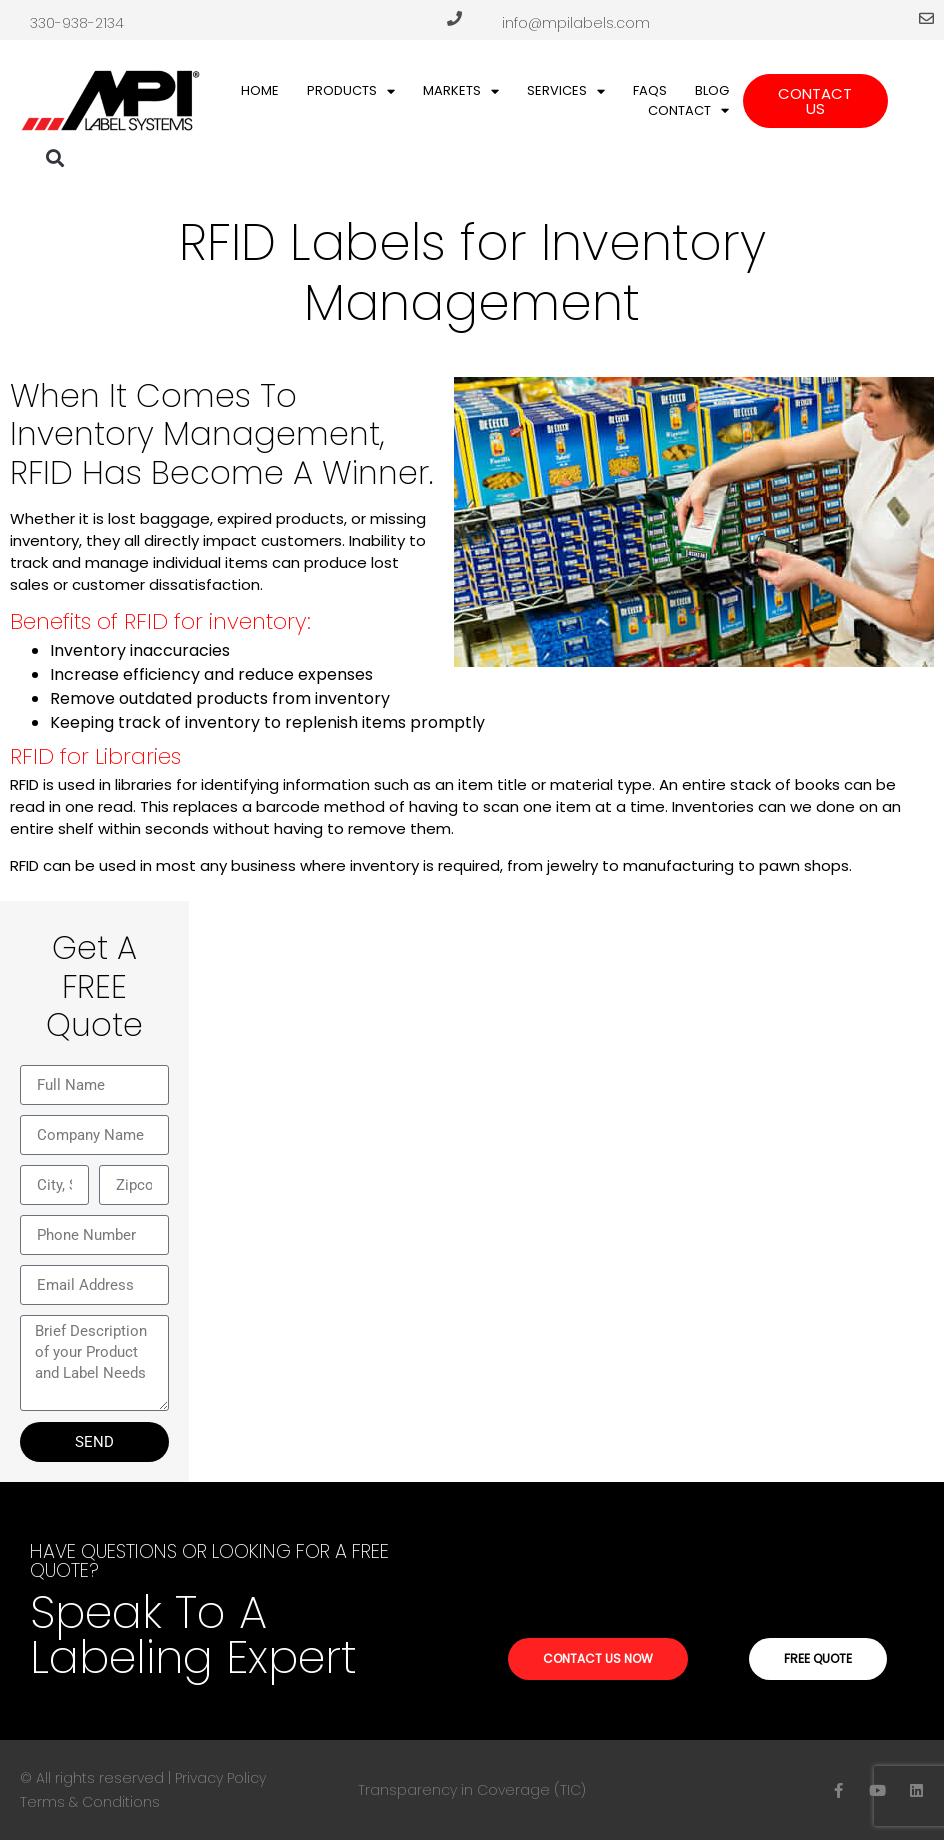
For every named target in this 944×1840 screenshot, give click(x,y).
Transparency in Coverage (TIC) (472, 1790)
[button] (55, 158)
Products (351, 91)
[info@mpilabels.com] (926, 18)
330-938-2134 (77, 23)
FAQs (650, 90)
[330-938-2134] (454, 18)
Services (566, 91)
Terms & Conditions (90, 1802)
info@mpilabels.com (576, 23)
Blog (712, 90)
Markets (461, 91)
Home (260, 90)
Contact (688, 111)
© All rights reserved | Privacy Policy (143, 1778)
